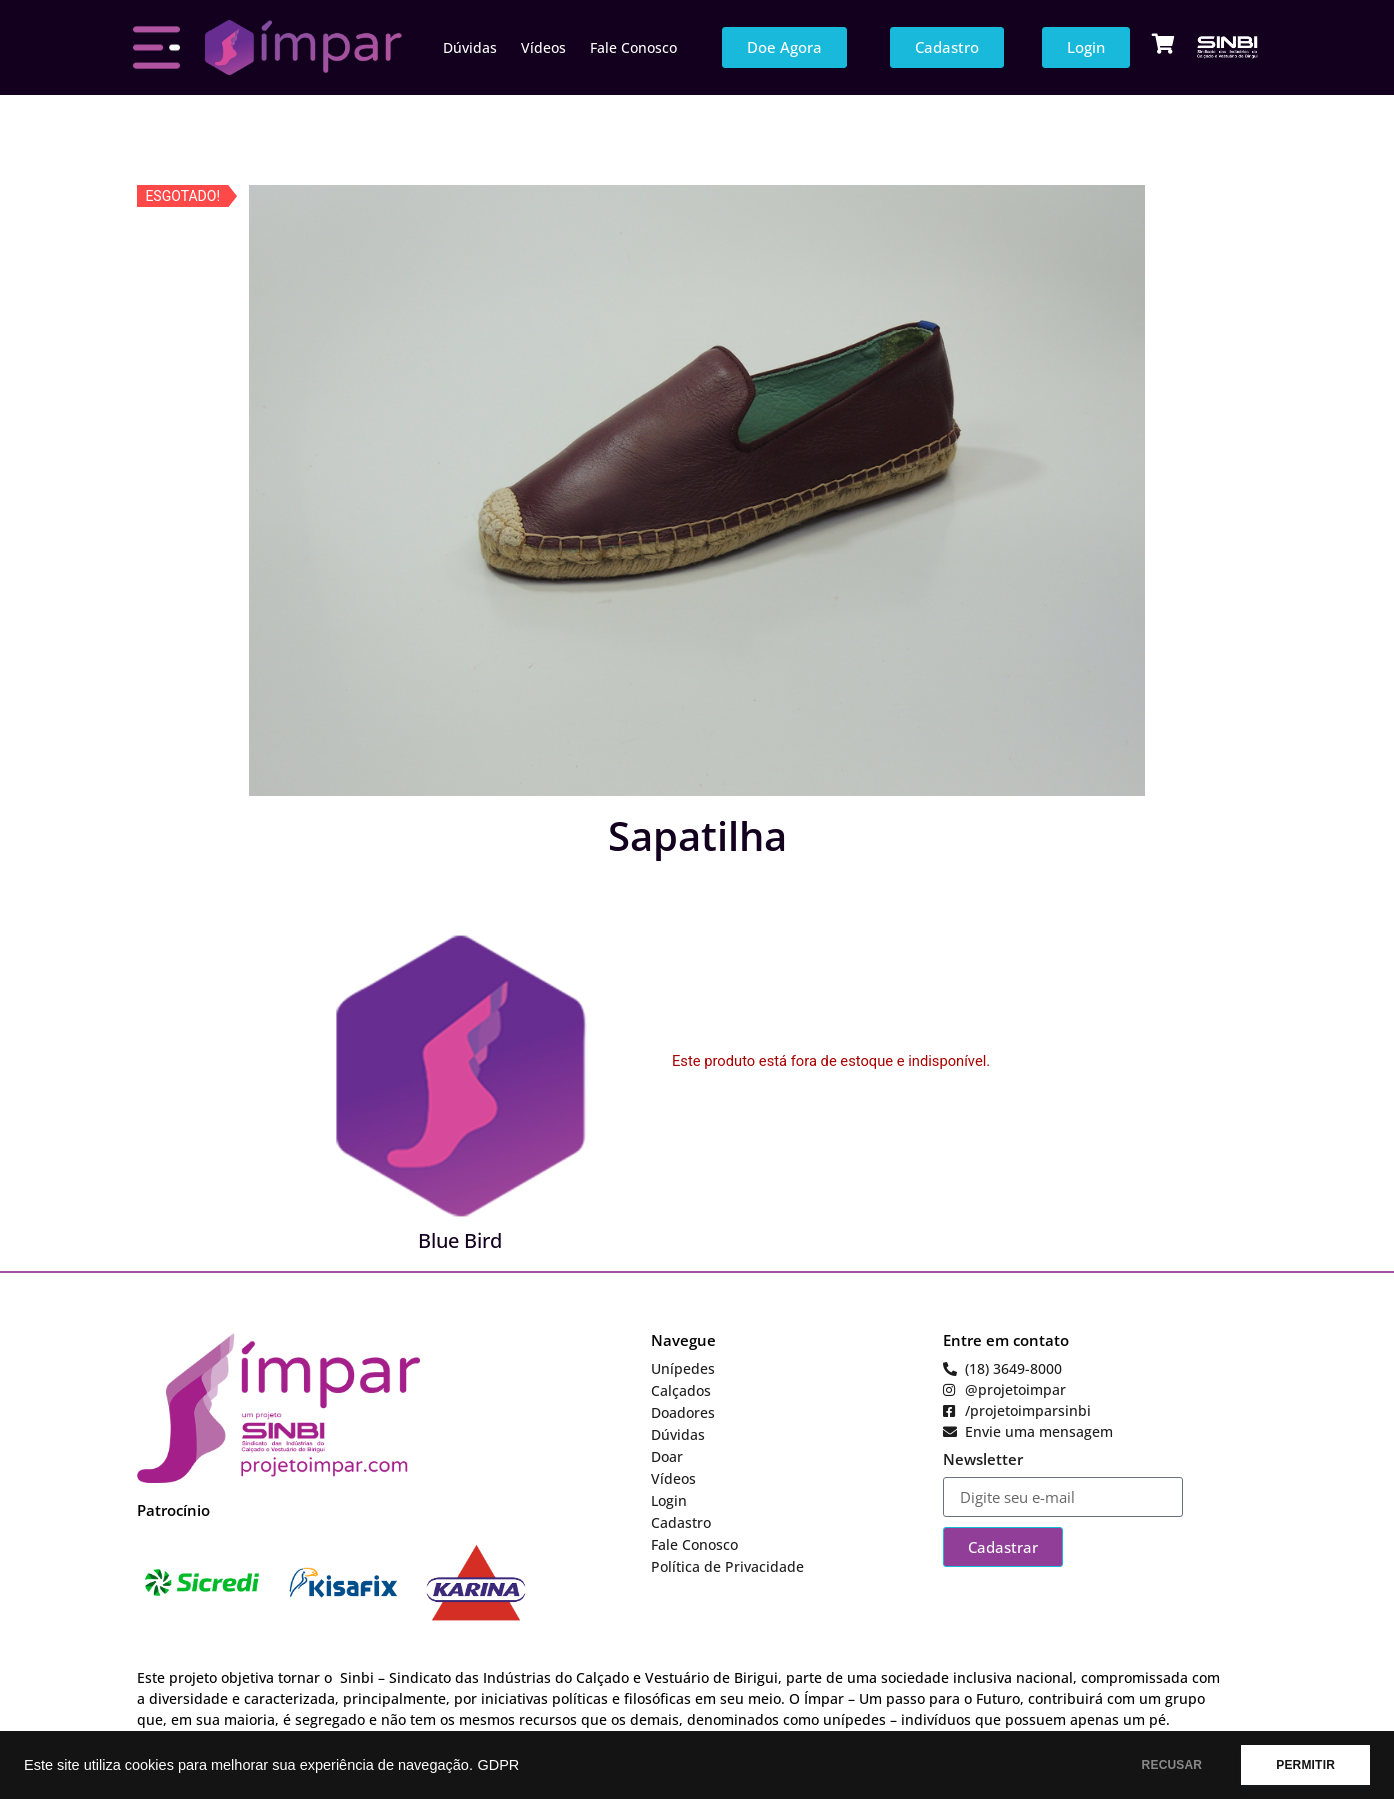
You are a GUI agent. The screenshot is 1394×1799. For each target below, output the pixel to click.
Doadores (683, 1412)
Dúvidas (470, 47)
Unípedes (683, 1368)
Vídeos (543, 47)
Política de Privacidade (727, 1566)
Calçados (681, 1390)
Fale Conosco (633, 47)
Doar (667, 1456)
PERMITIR (1305, 1765)
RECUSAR (1172, 1765)
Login (669, 1500)
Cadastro (681, 1522)
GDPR (498, 1765)
